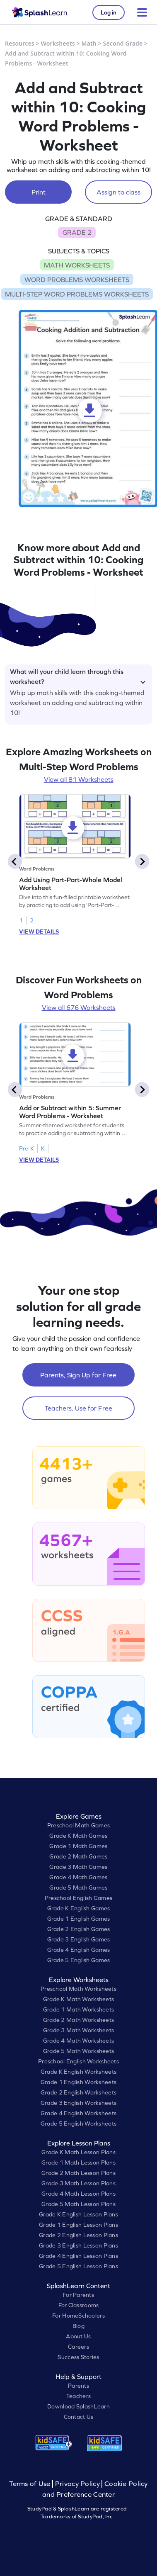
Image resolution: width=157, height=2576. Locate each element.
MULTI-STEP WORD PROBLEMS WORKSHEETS (77, 294)
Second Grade (123, 43)
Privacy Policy (77, 2484)
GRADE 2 (77, 232)
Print (38, 192)
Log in (108, 12)
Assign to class (118, 192)
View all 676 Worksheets (79, 1007)
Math (89, 43)
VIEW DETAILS (39, 931)
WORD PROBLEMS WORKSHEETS (76, 279)
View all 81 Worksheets (79, 779)
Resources (19, 43)
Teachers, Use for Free (78, 1408)
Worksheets (58, 43)
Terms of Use (30, 2484)
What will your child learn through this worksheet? (77, 675)
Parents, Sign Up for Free (78, 1375)
